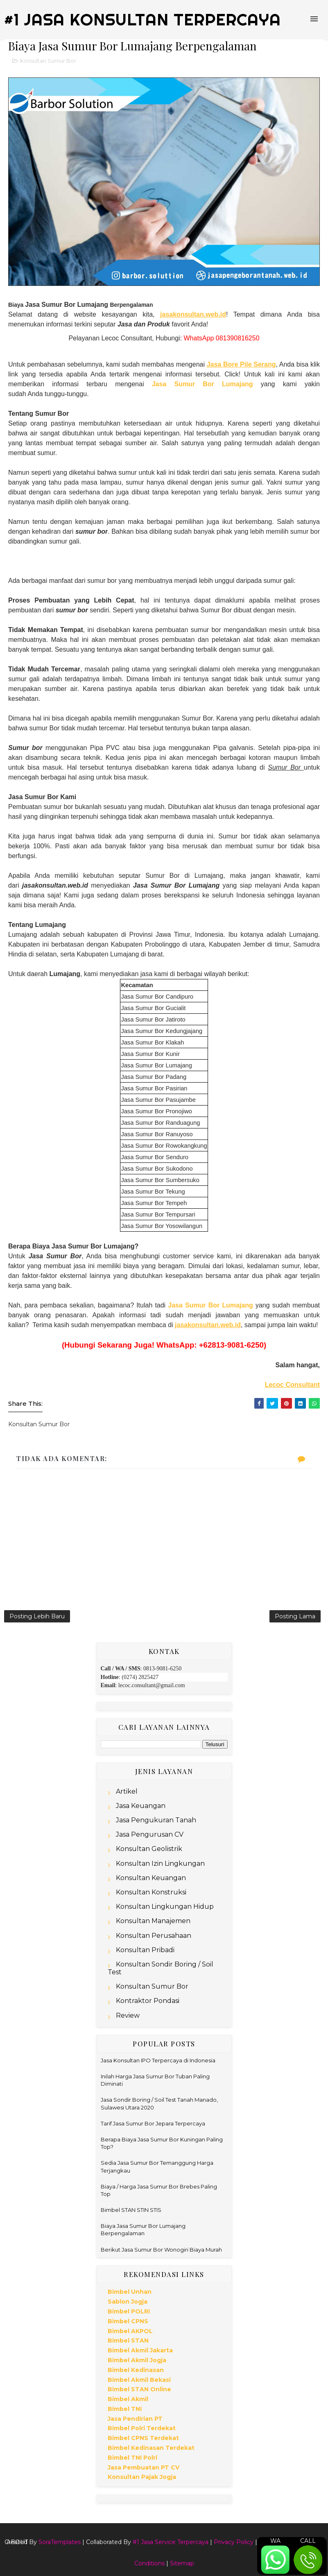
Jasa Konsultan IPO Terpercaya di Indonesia (158, 2060)
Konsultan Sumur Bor (48, 60)
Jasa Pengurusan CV (149, 1834)
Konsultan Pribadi (145, 1950)
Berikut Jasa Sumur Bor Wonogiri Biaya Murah (161, 2249)
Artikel (127, 1791)
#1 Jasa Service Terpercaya (170, 2542)
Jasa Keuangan (140, 1806)
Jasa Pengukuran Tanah (156, 1820)
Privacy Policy (233, 2542)
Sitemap (182, 2563)
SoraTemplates (59, 2542)
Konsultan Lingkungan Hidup (165, 1906)
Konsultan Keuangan (151, 1878)
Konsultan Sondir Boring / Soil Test (160, 1968)
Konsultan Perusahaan (153, 1935)
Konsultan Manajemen (153, 1921)
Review (128, 2015)
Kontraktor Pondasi (147, 2001)
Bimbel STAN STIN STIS (131, 2210)
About (17, 2542)
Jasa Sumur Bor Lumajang (202, 384)
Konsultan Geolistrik (149, 1849)
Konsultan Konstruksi (151, 1892)
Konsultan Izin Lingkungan (160, 1863)
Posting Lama (295, 1616)
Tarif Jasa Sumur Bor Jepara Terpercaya (153, 2123)
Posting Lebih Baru (37, 1616)
